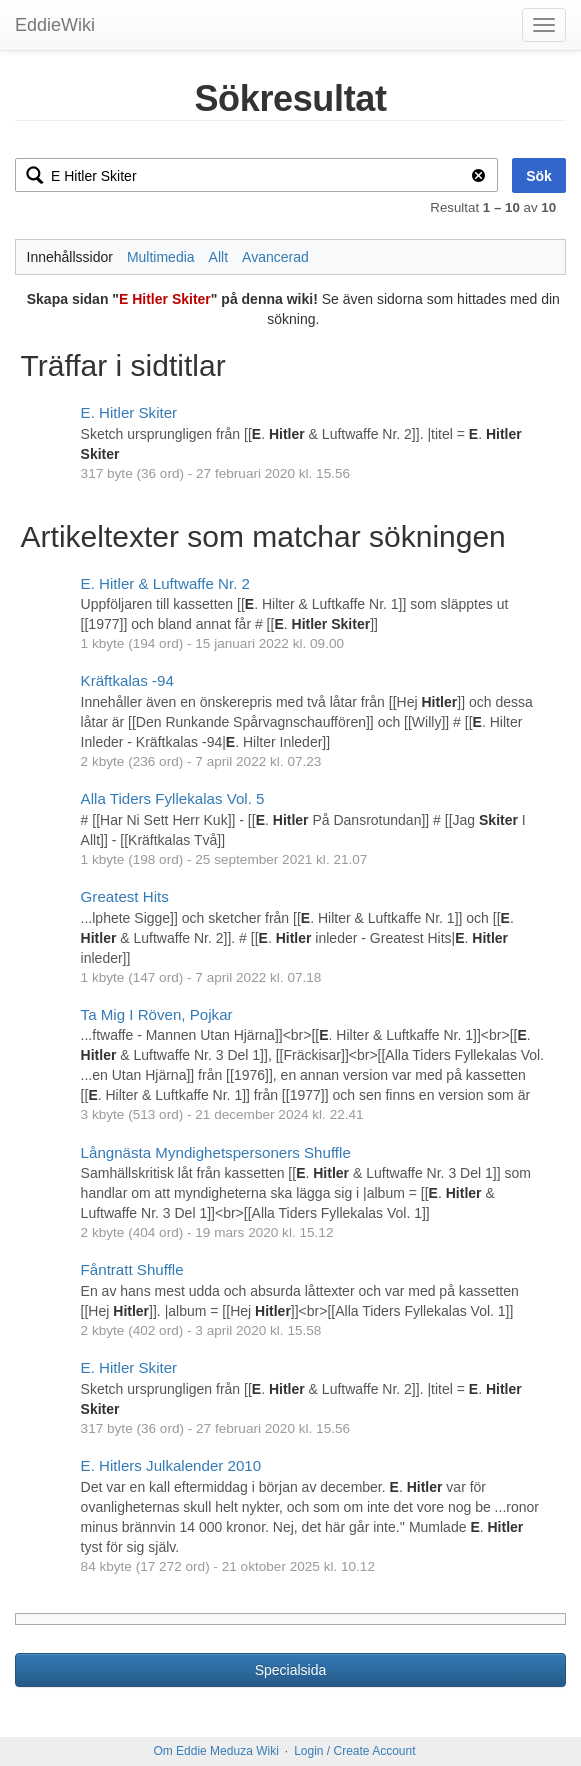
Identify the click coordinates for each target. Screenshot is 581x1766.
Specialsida (291, 1670)
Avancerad (275, 257)
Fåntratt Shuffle (132, 1269)
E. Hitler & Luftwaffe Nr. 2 (165, 583)
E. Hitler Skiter (129, 412)
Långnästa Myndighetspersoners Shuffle (216, 1152)
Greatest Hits (125, 896)
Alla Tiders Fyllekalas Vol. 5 (173, 798)
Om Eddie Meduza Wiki (215, 1751)
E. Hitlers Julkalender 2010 (171, 1465)
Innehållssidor (70, 257)
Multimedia (161, 257)
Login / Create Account (354, 1751)
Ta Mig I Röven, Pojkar (157, 1014)
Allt (218, 257)
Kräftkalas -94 (127, 680)
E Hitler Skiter (165, 299)
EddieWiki (55, 25)
